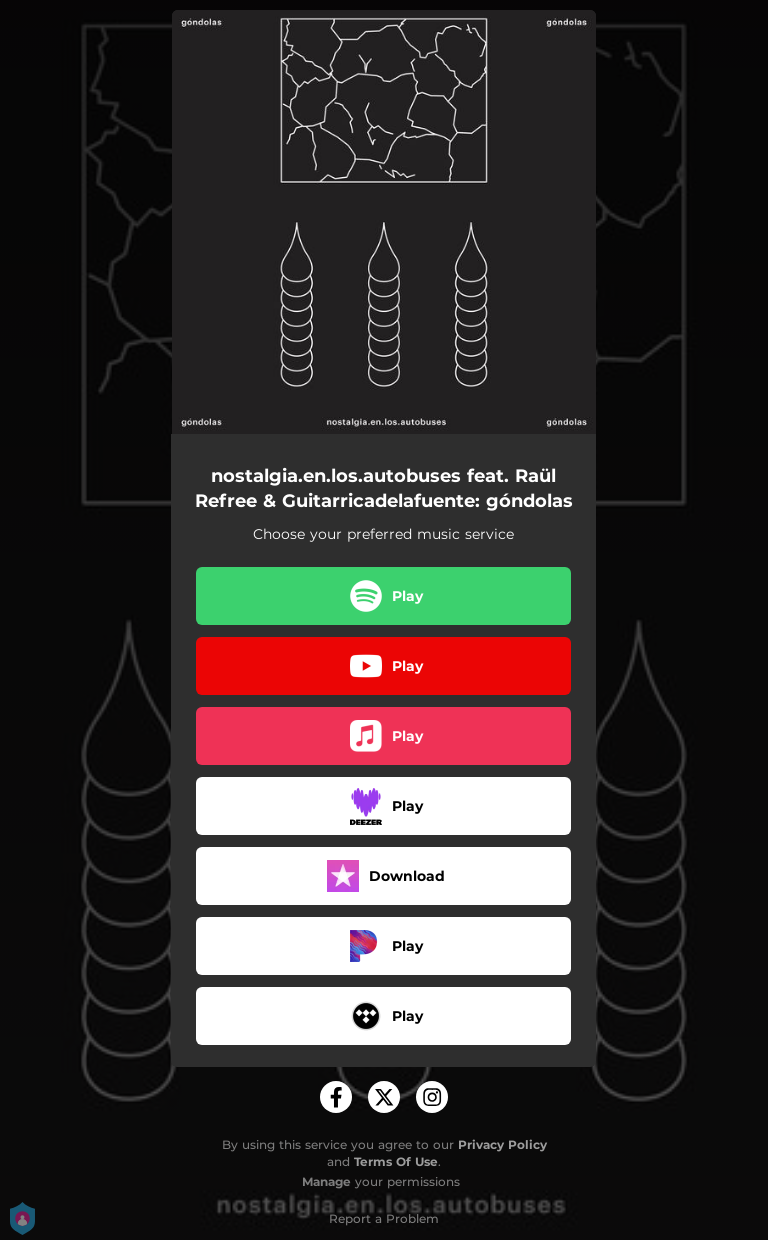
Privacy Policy (502, 1144)
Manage (326, 1181)
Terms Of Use (396, 1161)
